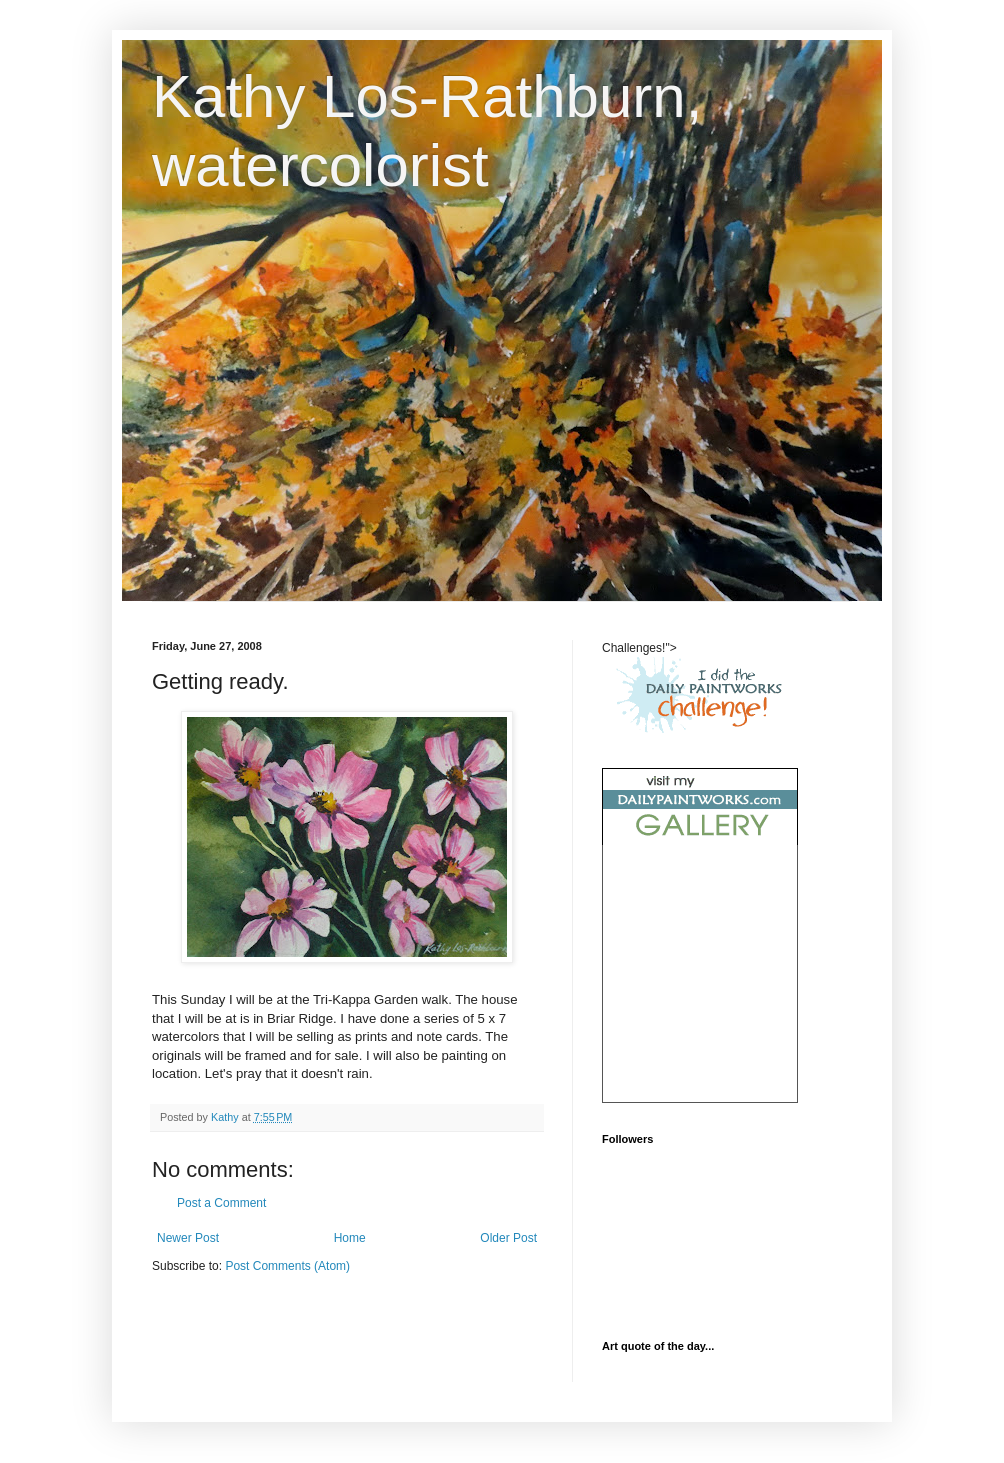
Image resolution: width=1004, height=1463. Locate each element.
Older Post (508, 1238)
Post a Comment (221, 1203)
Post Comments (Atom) (287, 1266)
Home (350, 1238)
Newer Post (188, 1238)
